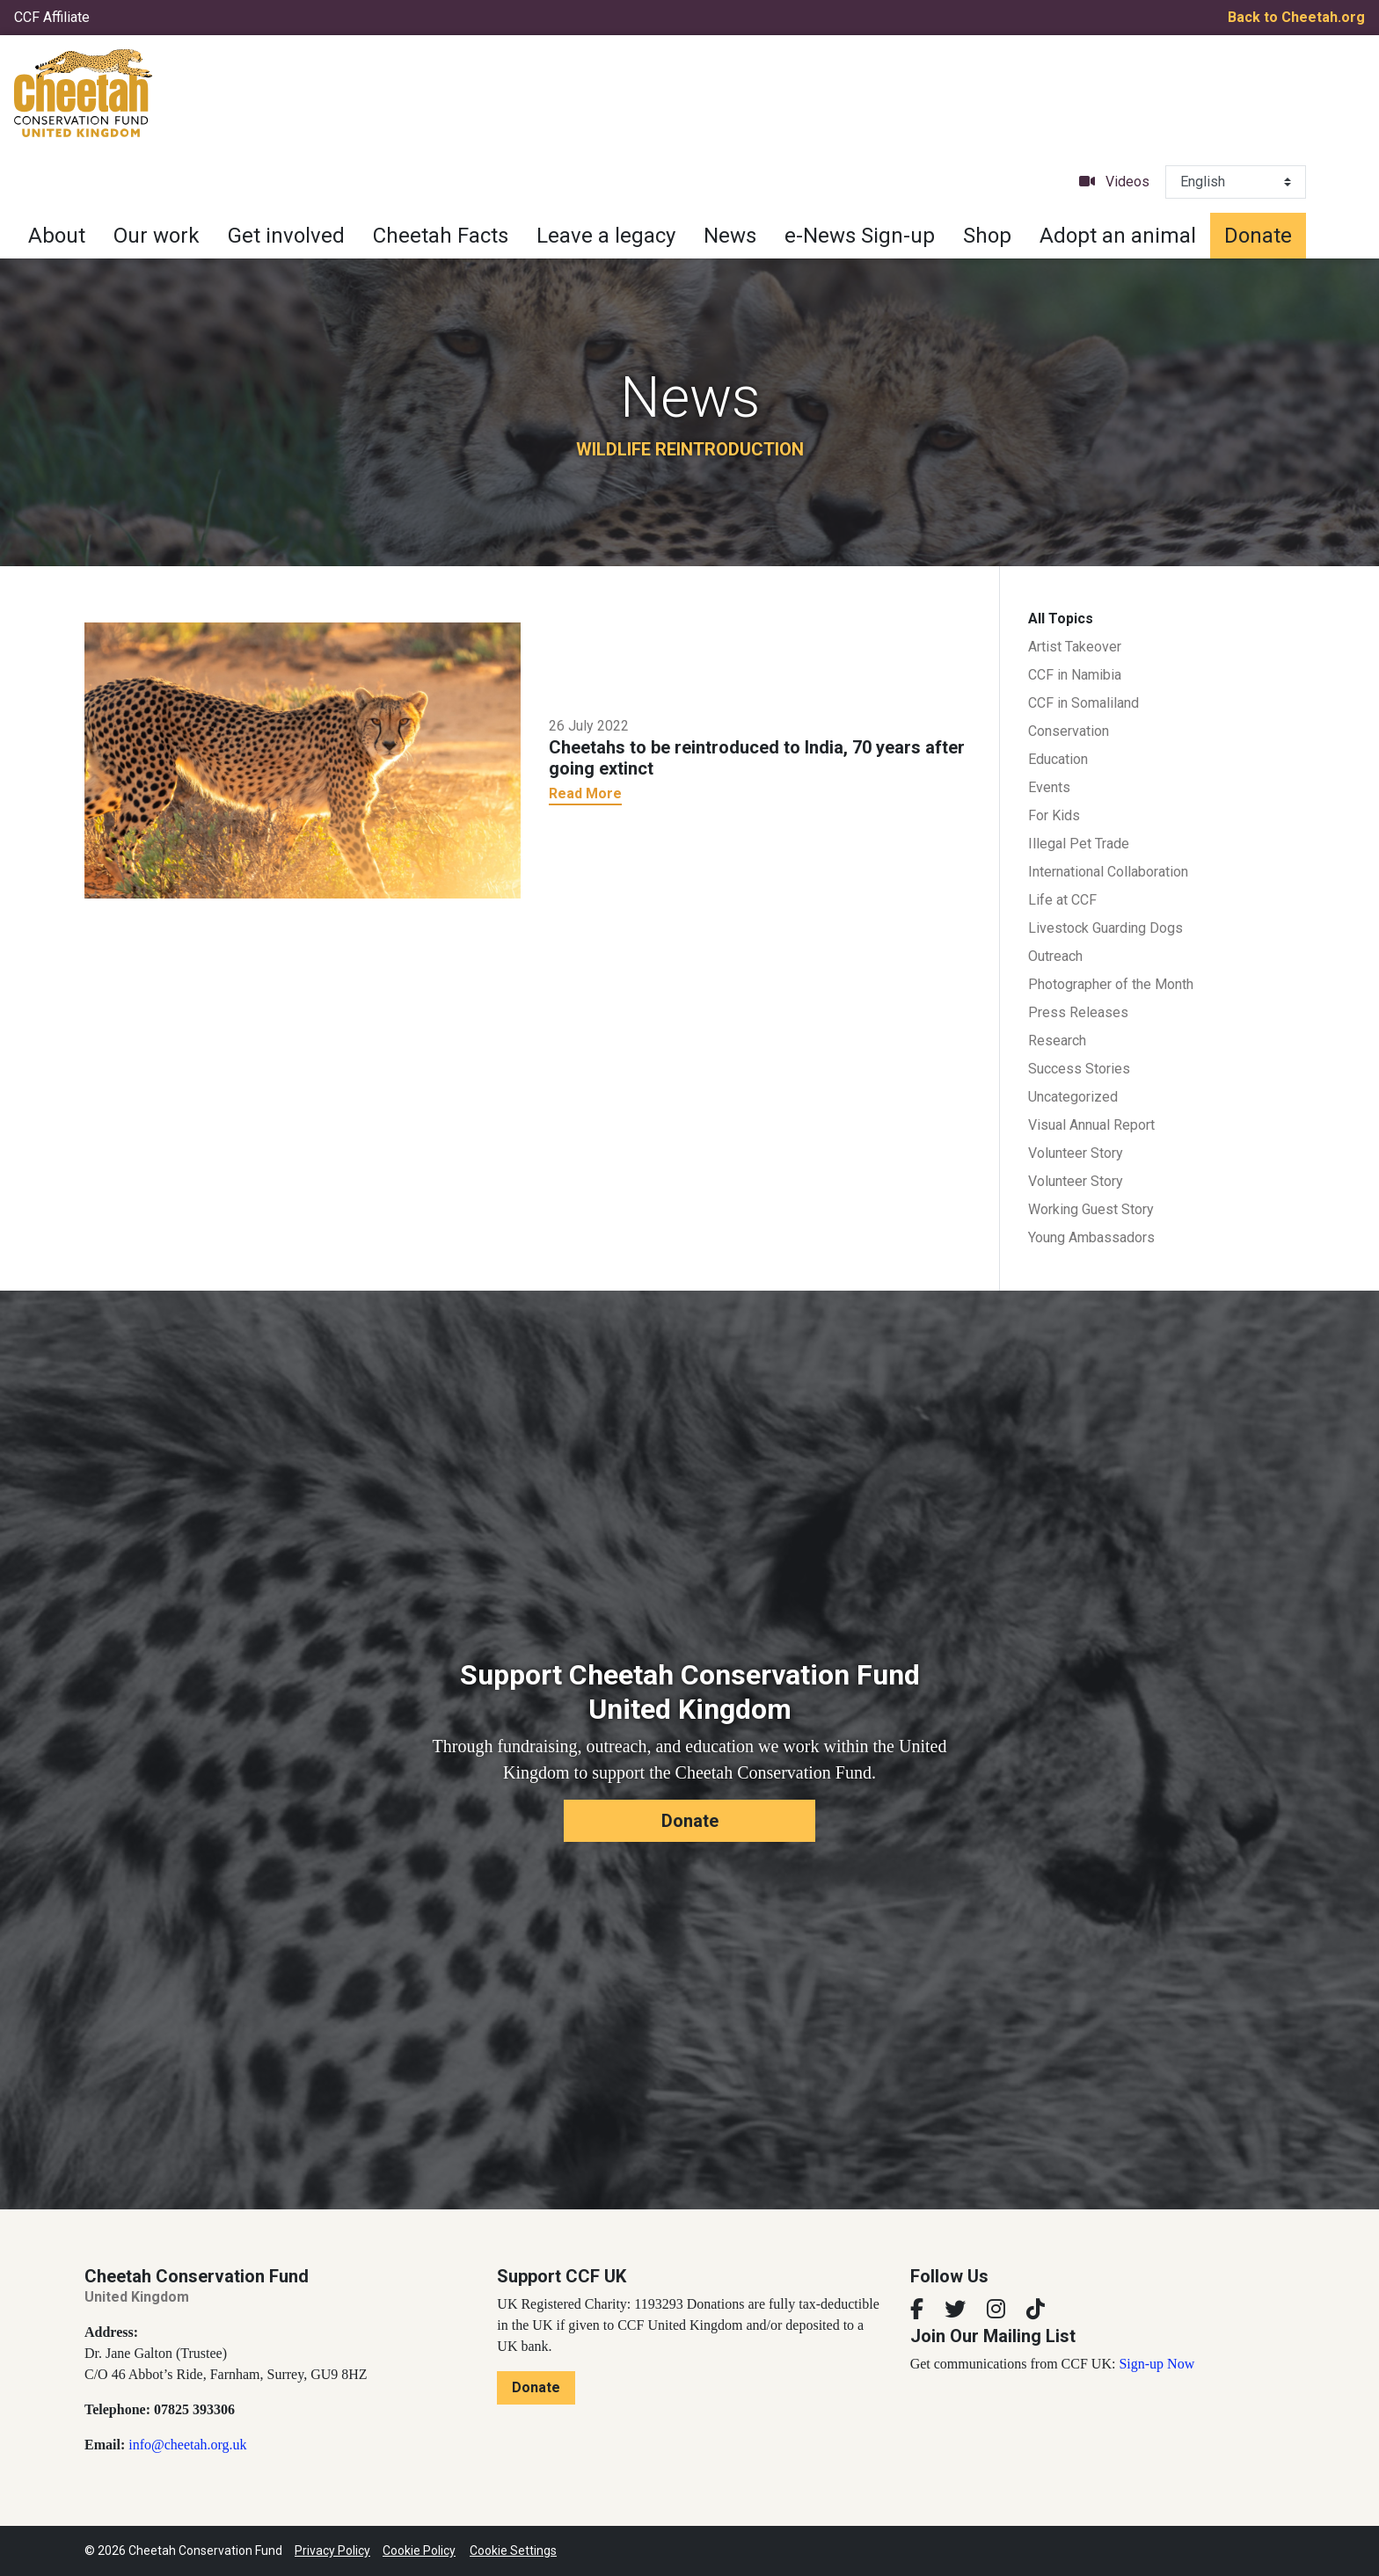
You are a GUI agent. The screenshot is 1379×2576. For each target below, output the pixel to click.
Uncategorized (1073, 1096)
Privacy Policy (332, 2550)
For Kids (1054, 815)
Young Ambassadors (1091, 1237)
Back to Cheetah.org (1296, 17)
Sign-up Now (1156, 2363)
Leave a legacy (605, 235)
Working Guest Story (1091, 1209)
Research (1057, 1040)
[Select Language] (1235, 182)
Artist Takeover (1074, 646)
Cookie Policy (419, 2550)
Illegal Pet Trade (1078, 843)
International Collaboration (1108, 871)
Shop (987, 235)
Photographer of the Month (1110, 984)
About (56, 235)
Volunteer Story (1075, 1153)
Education (1058, 759)
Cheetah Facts (440, 235)
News (730, 235)
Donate (1258, 235)
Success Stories (1079, 1068)
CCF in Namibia (1074, 674)
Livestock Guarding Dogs (1105, 928)
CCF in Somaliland (1083, 703)
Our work (156, 235)
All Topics (1060, 618)
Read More (585, 793)
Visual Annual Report (1091, 1125)
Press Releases (1078, 1012)
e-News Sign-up (859, 235)
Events (1049, 787)
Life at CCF (1062, 899)
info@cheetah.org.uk (187, 2444)
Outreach (1055, 956)
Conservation (1068, 731)
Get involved (286, 235)
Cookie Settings (513, 2550)
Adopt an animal (1118, 235)
